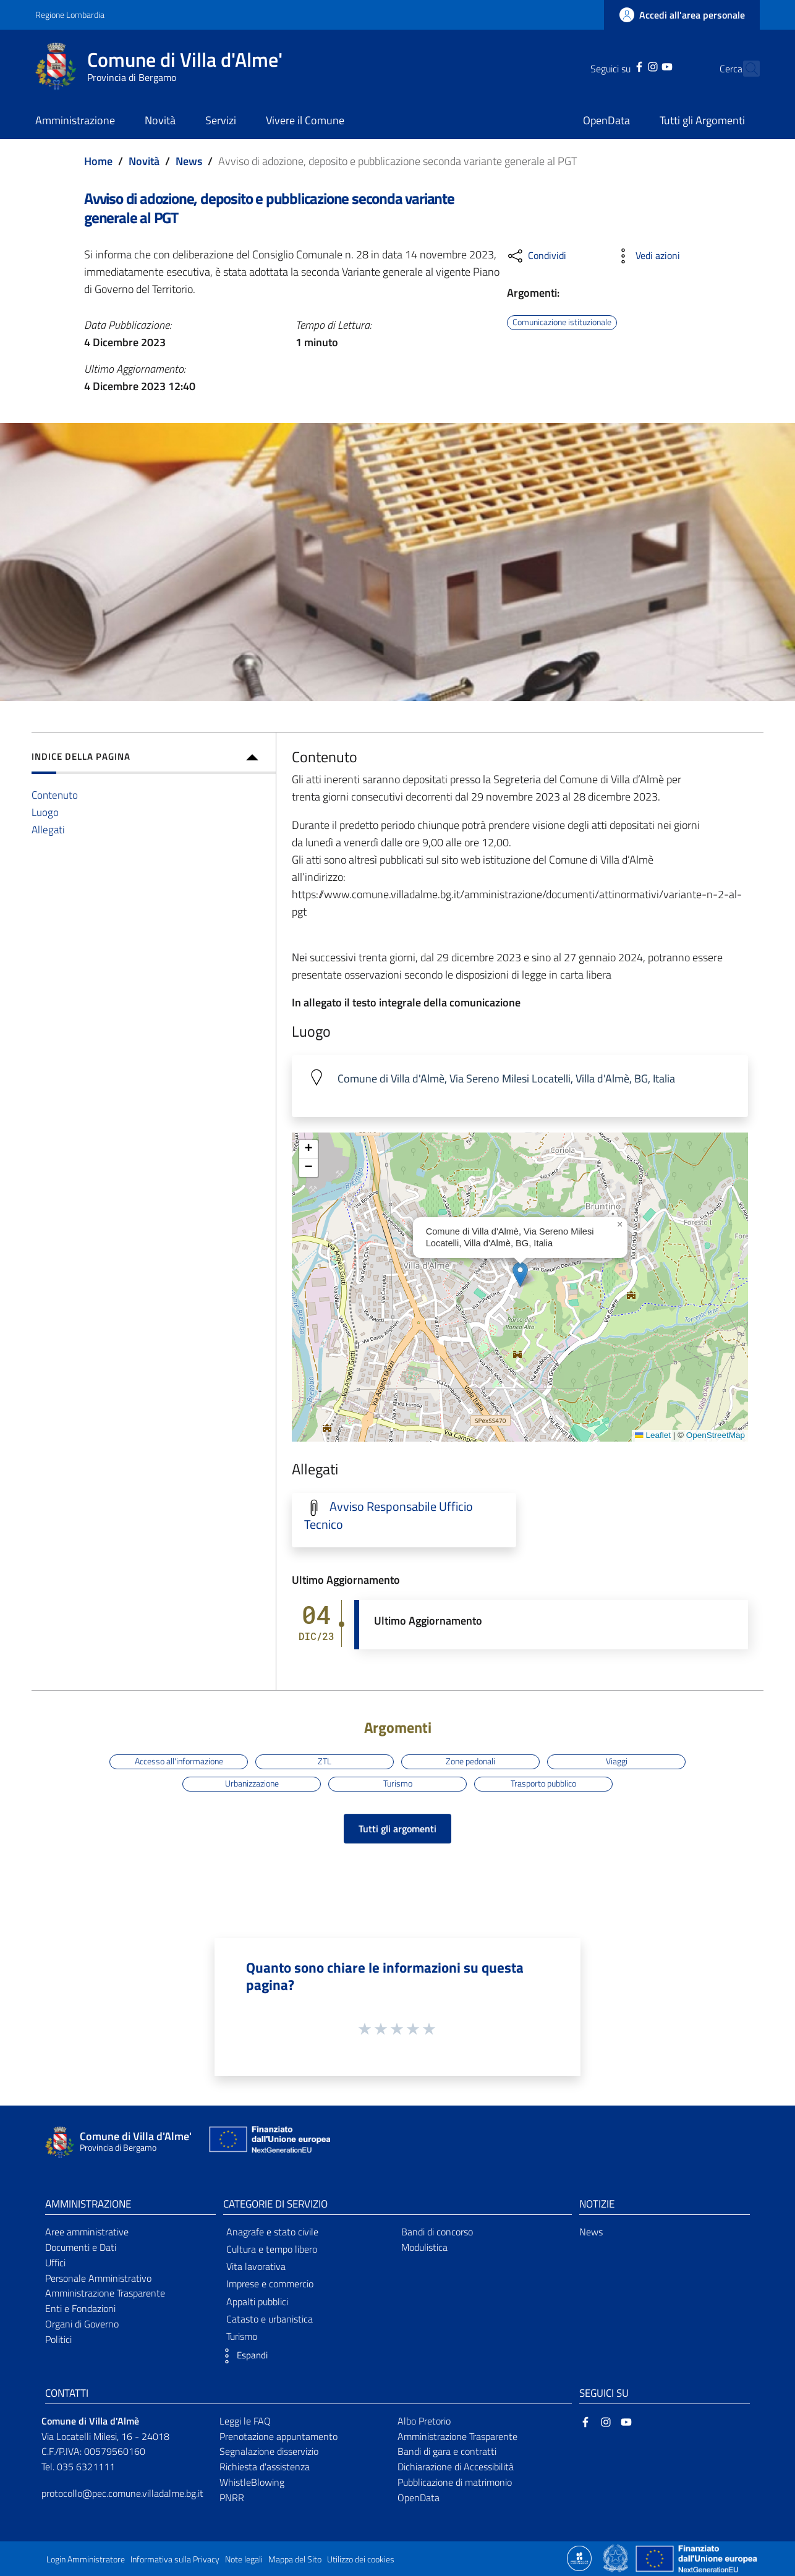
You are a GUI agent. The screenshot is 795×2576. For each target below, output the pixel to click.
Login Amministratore (85, 2559)
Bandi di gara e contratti (447, 2451)
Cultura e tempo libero (271, 2249)
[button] (520, 1274)
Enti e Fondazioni (80, 2308)
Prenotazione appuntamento (278, 2436)
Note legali (244, 2559)
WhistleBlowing (251, 2482)
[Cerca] (745, 68)
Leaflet (653, 1435)
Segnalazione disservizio (268, 2451)
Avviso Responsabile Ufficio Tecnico (388, 1515)
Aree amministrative (87, 2231)
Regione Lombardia (69, 14)
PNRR (231, 2497)
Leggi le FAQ (245, 2420)
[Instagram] (631, 65)
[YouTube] (645, 65)
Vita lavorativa (256, 2266)
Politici (58, 2339)
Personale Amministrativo (98, 2278)
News (189, 161)
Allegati (48, 829)
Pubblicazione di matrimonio (455, 2482)
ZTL (324, 1761)
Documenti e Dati (80, 2247)
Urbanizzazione (252, 1783)
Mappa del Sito (294, 2559)
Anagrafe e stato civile (272, 2231)
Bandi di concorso (437, 2231)
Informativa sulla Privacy (174, 2559)
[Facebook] (617, 65)
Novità (144, 161)
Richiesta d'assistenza (264, 2466)
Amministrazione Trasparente (105, 2292)
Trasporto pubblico (543, 1783)
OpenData (419, 2497)
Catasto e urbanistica (269, 2318)
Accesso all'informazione (179, 1761)
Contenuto (55, 794)
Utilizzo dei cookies (360, 2559)
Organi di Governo (82, 2323)
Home (98, 161)
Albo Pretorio (424, 2420)
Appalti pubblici (257, 2301)
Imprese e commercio (269, 2283)
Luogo (45, 812)
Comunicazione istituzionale (561, 322)
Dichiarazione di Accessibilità (456, 2466)
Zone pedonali (470, 1761)
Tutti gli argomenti (397, 1828)
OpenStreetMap (715, 1435)
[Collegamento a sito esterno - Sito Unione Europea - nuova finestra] (268, 2142)
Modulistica (424, 2247)
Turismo (397, 1783)
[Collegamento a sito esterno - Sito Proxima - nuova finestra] (579, 2557)
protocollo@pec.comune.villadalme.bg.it (122, 2493)
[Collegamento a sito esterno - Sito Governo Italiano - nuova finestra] (616, 2557)
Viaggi (616, 1761)
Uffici (55, 2262)
